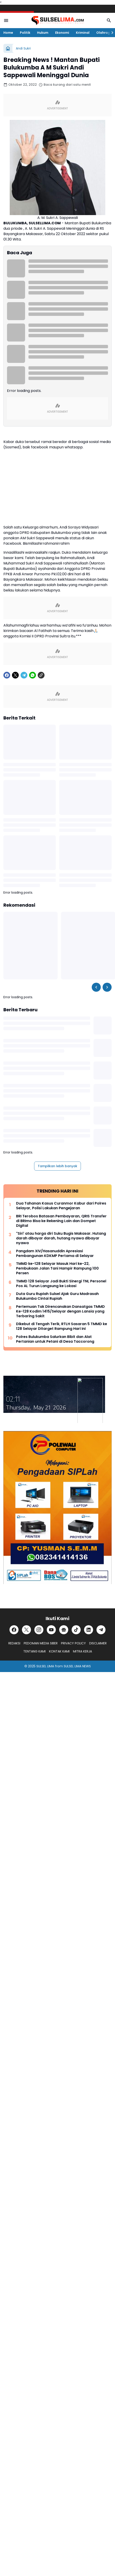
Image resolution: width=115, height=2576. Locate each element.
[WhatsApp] (32, 675)
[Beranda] (7, 48)
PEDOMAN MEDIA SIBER (41, 1643)
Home (8, 32)
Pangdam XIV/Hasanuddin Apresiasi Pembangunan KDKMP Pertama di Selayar (55, 1253)
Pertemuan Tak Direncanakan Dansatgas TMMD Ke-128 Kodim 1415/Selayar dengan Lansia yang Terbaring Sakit (60, 1311)
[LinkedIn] (88, 1629)
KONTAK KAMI (59, 1651)
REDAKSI (14, 1643)
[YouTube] (51, 1629)
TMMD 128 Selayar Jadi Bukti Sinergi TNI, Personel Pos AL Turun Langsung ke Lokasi (61, 1283)
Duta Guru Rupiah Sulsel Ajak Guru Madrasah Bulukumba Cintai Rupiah (57, 1296)
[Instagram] (38, 1629)
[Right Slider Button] (110, 32)
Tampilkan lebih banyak (57, 1166)
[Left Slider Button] (96, 987)
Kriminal (82, 32)
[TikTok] (76, 1629)
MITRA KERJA (82, 1651)
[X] (15, 675)
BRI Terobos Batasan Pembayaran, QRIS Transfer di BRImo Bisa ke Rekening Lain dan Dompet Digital (61, 1221)
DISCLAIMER (98, 1643)
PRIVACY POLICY (73, 1643)
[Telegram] (24, 675)
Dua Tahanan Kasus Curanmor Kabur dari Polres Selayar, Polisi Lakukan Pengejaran (61, 1206)
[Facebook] (6, 675)
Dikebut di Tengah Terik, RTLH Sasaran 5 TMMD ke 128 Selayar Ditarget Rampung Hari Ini (61, 1326)
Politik (25, 32)
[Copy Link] (41, 675)
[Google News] (63, 1629)
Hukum (42, 32)
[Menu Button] (6, 20)
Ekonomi (62, 32)
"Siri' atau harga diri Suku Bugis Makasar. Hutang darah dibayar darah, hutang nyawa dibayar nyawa (61, 1238)
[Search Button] (108, 20)
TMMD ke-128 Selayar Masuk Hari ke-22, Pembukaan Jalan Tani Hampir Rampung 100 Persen (57, 1268)
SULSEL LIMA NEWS (77, 1666)
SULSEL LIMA (45, 1666)
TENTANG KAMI (34, 1651)
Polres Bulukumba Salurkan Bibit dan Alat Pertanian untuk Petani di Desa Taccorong (55, 1339)
